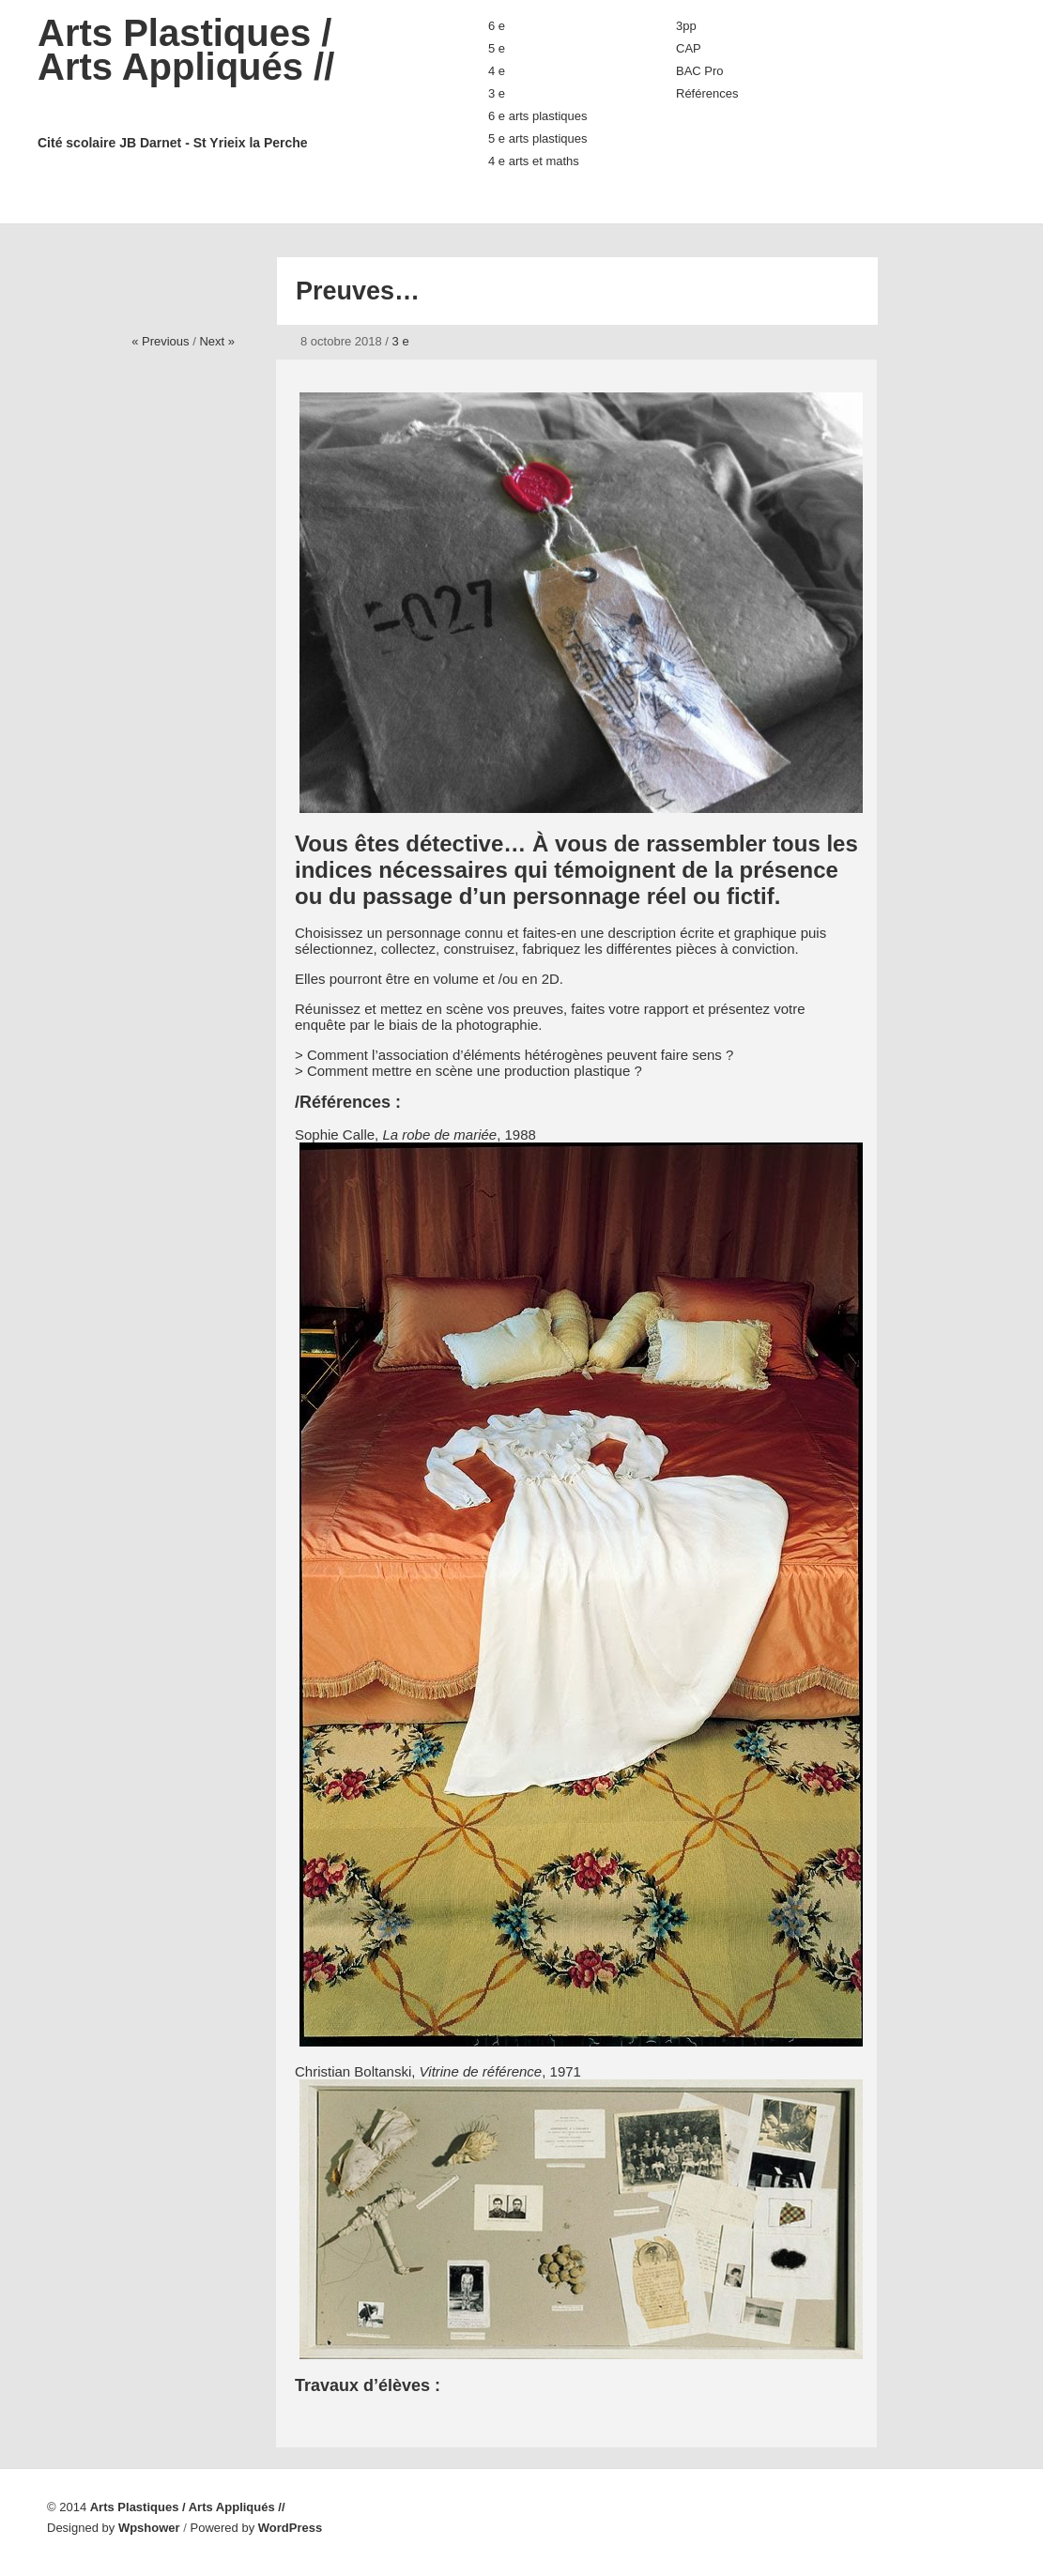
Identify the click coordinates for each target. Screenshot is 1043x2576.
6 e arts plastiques (538, 116)
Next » (217, 341)
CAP (688, 48)
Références (707, 93)
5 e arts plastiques (538, 138)
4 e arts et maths (533, 161)
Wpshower (149, 2528)
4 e (496, 71)
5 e (496, 48)
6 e (496, 26)
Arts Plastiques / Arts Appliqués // (225, 82)
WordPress (290, 2528)
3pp (686, 26)
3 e (496, 93)
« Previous (160, 341)
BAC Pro (700, 71)
